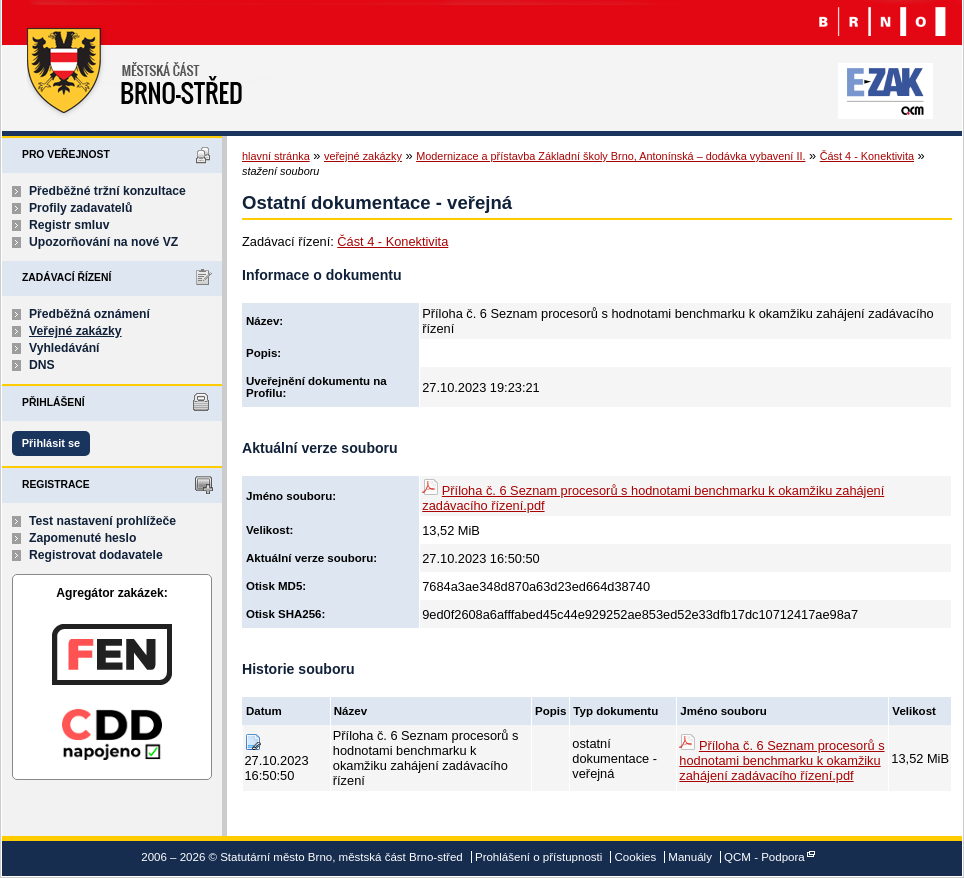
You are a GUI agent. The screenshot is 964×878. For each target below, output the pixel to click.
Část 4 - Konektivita (867, 156)
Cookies (636, 857)
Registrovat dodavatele (96, 555)
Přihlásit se (51, 443)
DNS (42, 365)
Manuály (690, 857)
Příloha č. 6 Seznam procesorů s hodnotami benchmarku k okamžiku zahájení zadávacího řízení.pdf (781, 760)
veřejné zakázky (363, 156)
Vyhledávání (64, 348)
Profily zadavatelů (80, 208)
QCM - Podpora (764, 857)
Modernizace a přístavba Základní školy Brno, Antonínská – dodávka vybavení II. (610, 156)
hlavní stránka (276, 156)
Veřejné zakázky (75, 331)
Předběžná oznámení (89, 314)
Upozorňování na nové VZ (103, 242)
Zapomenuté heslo (82, 538)
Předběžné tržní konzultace (107, 191)
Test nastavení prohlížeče (102, 521)
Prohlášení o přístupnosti (538, 857)
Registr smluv (69, 225)
